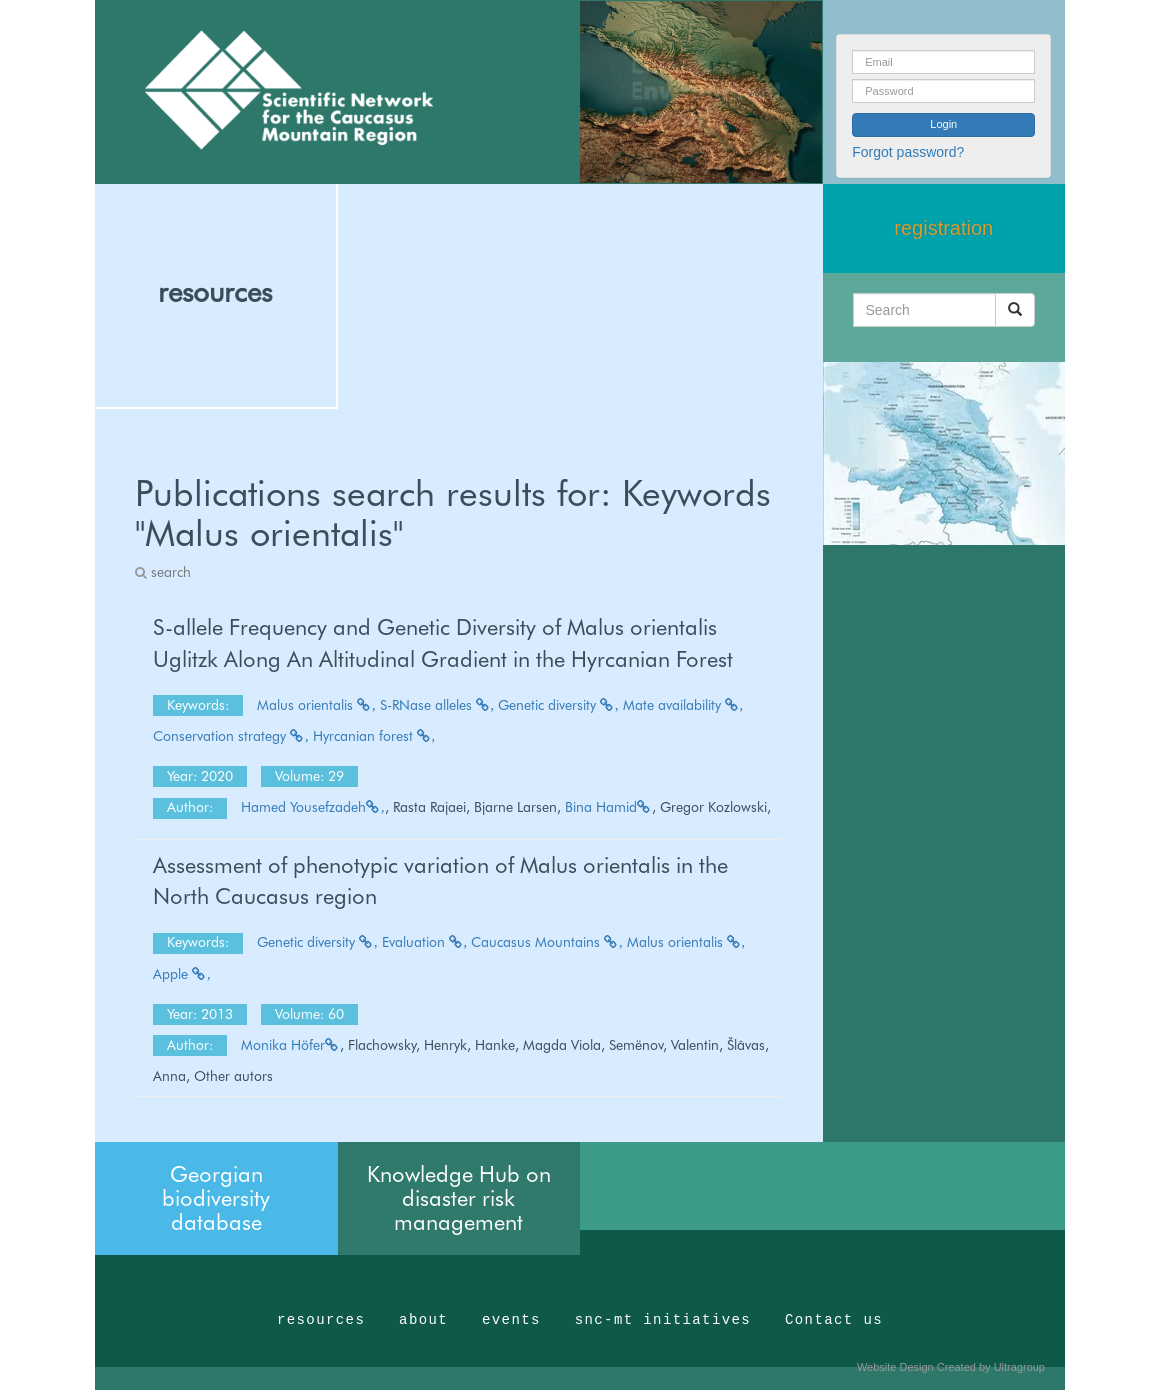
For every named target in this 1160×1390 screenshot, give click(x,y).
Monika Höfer (290, 1045)
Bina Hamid (608, 807)
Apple (182, 974)
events (511, 1320)
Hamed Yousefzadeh (313, 807)
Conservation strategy (231, 736)
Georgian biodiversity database (216, 1198)
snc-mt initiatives (663, 1320)
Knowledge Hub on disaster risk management (459, 1198)
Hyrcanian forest (374, 736)
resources (215, 292)
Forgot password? (908, 152)
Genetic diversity (558, 705)
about (423, 1320)
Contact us (834, 1320)
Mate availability (683, 705)
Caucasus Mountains (547, 942)
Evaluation (425, 942)
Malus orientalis (316, 705)
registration (943, 228)
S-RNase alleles (437, 705)
